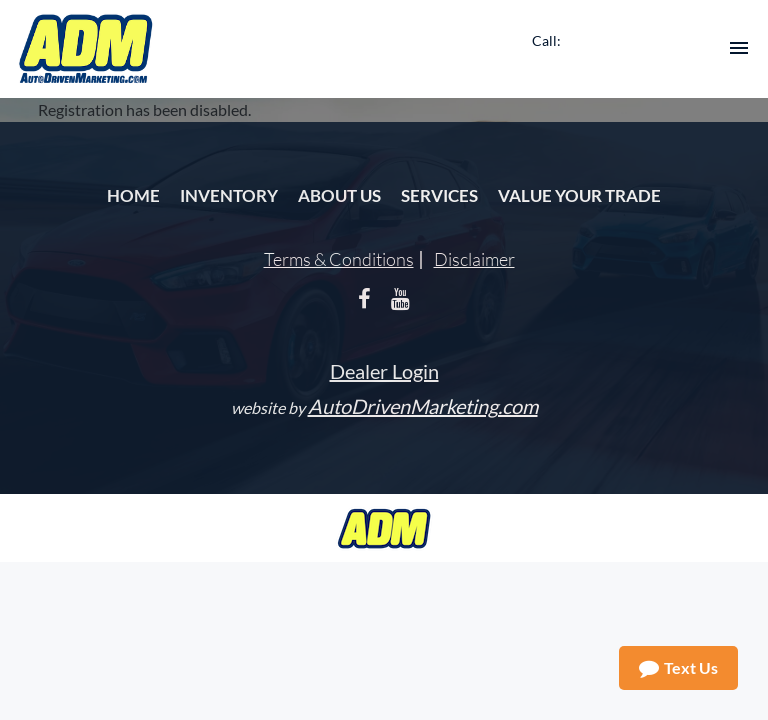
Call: (546, 40)
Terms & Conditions (339, 259)
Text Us (678, 668)
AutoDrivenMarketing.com (423, 406)
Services (439, 195)
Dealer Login (384, 371)
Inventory (229, 195)
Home (133, 195)
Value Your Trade (579, 195)
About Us (339, 195)
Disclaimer (474, 259)
